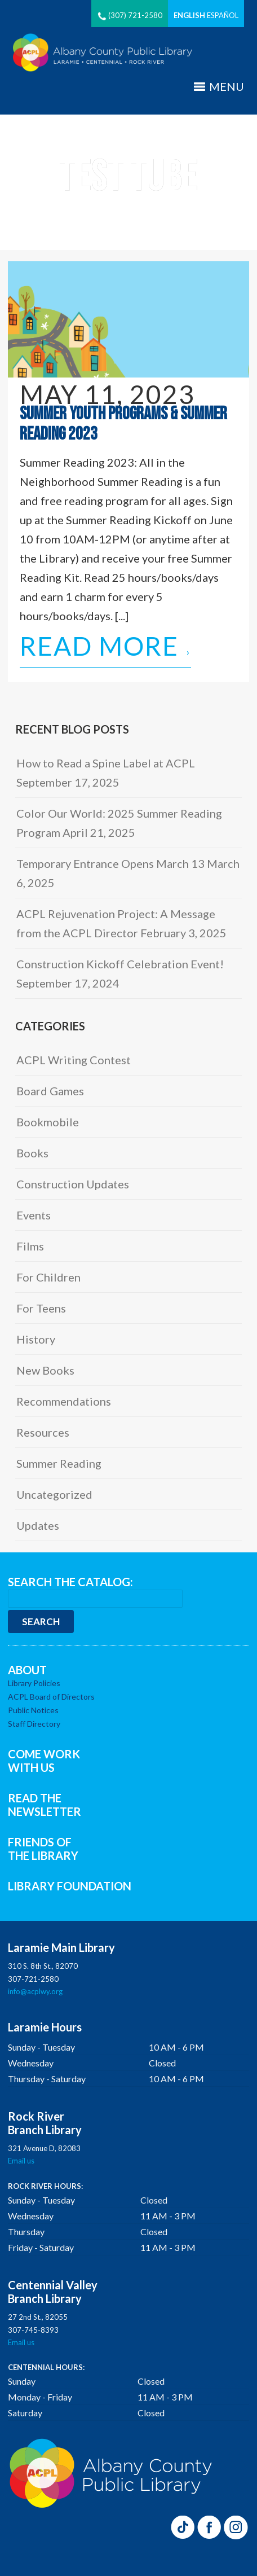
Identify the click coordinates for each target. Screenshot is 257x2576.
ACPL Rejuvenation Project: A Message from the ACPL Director (115, 923)
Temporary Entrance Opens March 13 (110, 863)
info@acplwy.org (35, 1991)
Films (30, 1246)
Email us (21, 2160)
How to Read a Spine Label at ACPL (105, 763)
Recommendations (63, 1401)
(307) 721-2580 (129, 15)
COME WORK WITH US (44, 1760)
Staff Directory (34, 1723)
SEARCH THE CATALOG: (70, 1581)
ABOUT (27, 1670)
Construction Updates (72, 1184)
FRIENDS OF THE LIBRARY (43, 1848)
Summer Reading (58, 1463)
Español (222, 15)
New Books (45, 1370)
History (35, 1339)
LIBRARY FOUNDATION (69, 1886)
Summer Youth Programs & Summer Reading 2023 (123, 424)
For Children (48, 1277)
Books (32, 1153)
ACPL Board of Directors (51, 1696)
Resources (42, 1432)
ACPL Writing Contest (73, 1060)
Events (33, 1215)
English (189, 15)
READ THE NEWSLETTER (44, 1804)
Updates (37, 1525)
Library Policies (34, 1683)
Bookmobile (47, 1122)
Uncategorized (54, 1494)
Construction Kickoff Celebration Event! (120, 964)
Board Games (50, 1091)
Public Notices (33, 1710)
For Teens (41, 1308)
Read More (105, 648)
